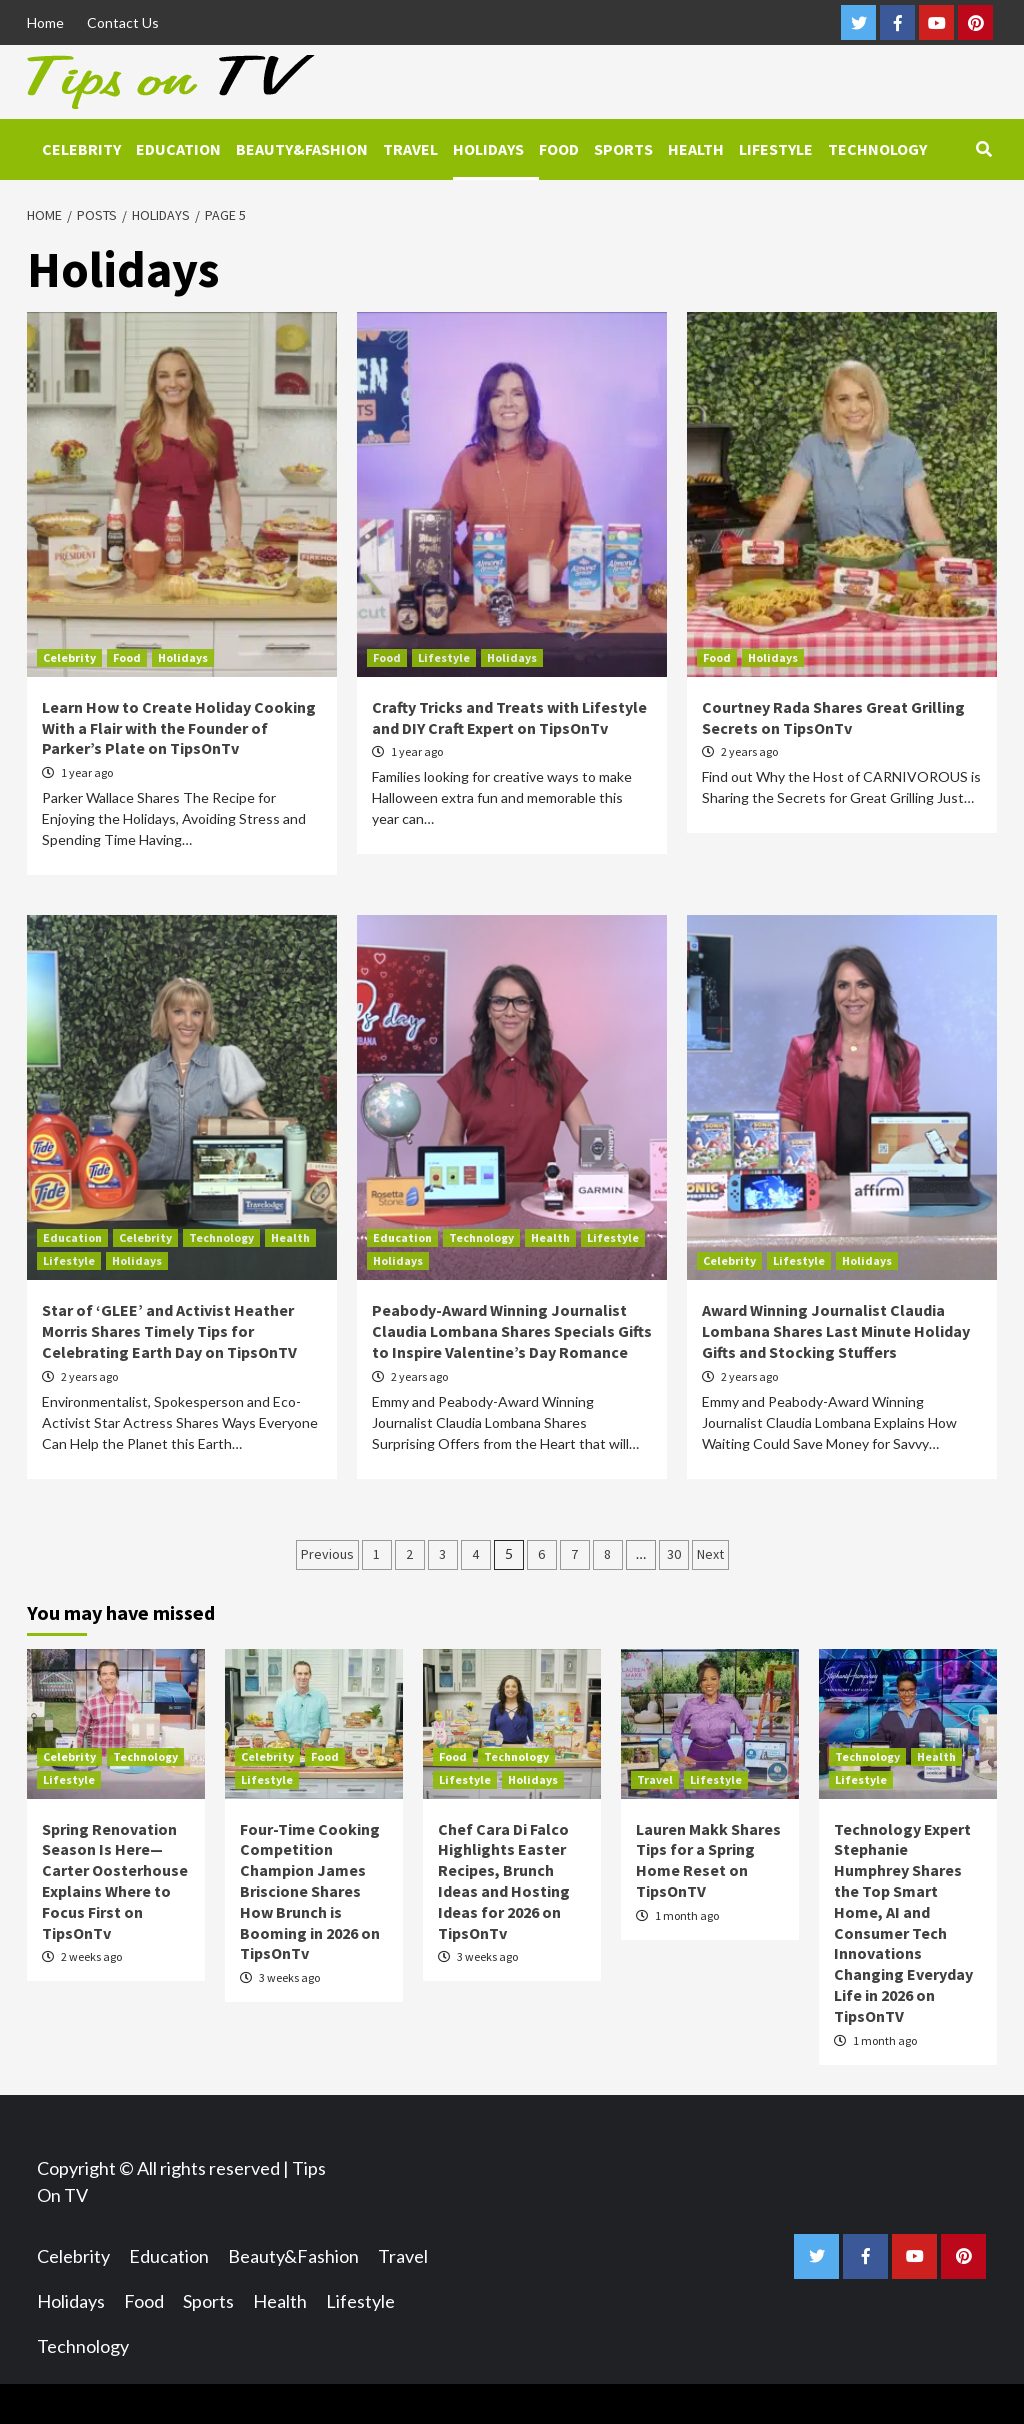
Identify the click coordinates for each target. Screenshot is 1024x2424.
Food (559, 149)
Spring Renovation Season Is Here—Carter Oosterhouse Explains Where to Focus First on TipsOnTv (115, 1881)
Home (45, 22)
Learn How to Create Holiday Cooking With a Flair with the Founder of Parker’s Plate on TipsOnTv (179, 728)
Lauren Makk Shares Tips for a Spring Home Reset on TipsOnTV (708, 1860)
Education (178, 149)
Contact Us (123, 22)
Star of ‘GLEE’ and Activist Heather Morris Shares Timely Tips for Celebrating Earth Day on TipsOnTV (169, 1331)
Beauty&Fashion (302, 149)
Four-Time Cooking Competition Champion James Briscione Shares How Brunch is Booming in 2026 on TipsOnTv (310, 1891)
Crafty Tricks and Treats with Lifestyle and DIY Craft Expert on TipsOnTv (509, 717)
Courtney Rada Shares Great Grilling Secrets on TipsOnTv (833, 717)
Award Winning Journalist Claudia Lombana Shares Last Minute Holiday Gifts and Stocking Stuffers (836, 1331)
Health (696, 149)
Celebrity (81, 149)
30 (674, 1554)
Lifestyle (776, 149)
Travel (410, 149)
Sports (623, 149)
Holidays (488, 149)
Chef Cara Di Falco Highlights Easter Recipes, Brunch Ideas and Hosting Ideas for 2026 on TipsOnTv (504, 1881)
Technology (877, 149)
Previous (327, 1554)
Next (710, 1554)
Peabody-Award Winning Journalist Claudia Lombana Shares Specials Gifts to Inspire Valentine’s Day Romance (512, 1331)
